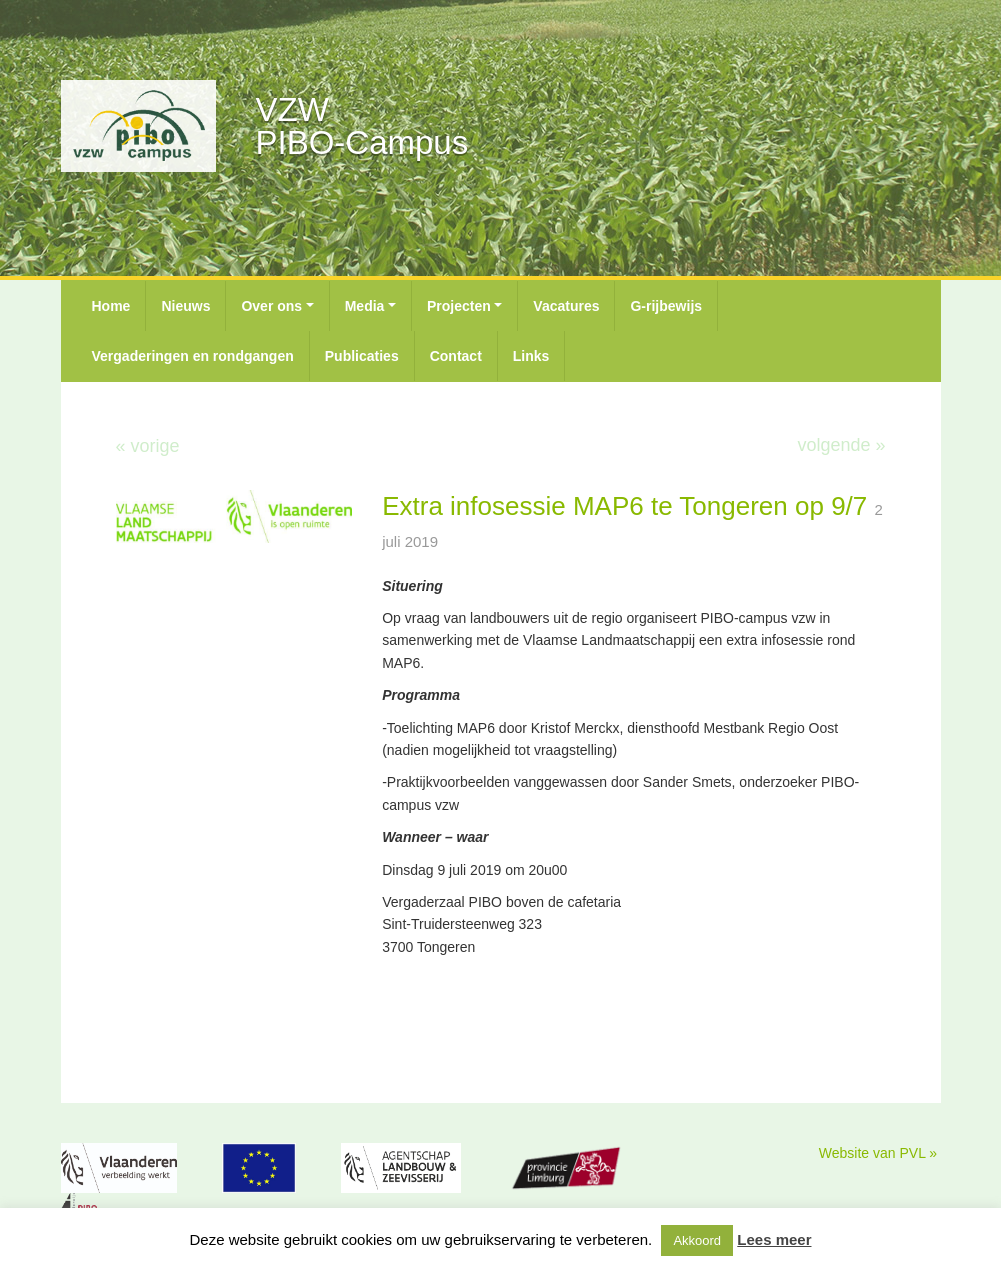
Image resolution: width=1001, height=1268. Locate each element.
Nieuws (185, 306)
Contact (456, 356)
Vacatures (566, 306)
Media (365, 306)
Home (111, 306)
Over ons (271, 306)
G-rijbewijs (666, 306)
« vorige (148, 446)
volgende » (841, 445)
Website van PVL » (878, 1153)
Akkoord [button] (697, 1240)
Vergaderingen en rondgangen (193, 356)
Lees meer (774, 1239)
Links (531, 356)
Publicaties (362, 356)
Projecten (459, 306)
